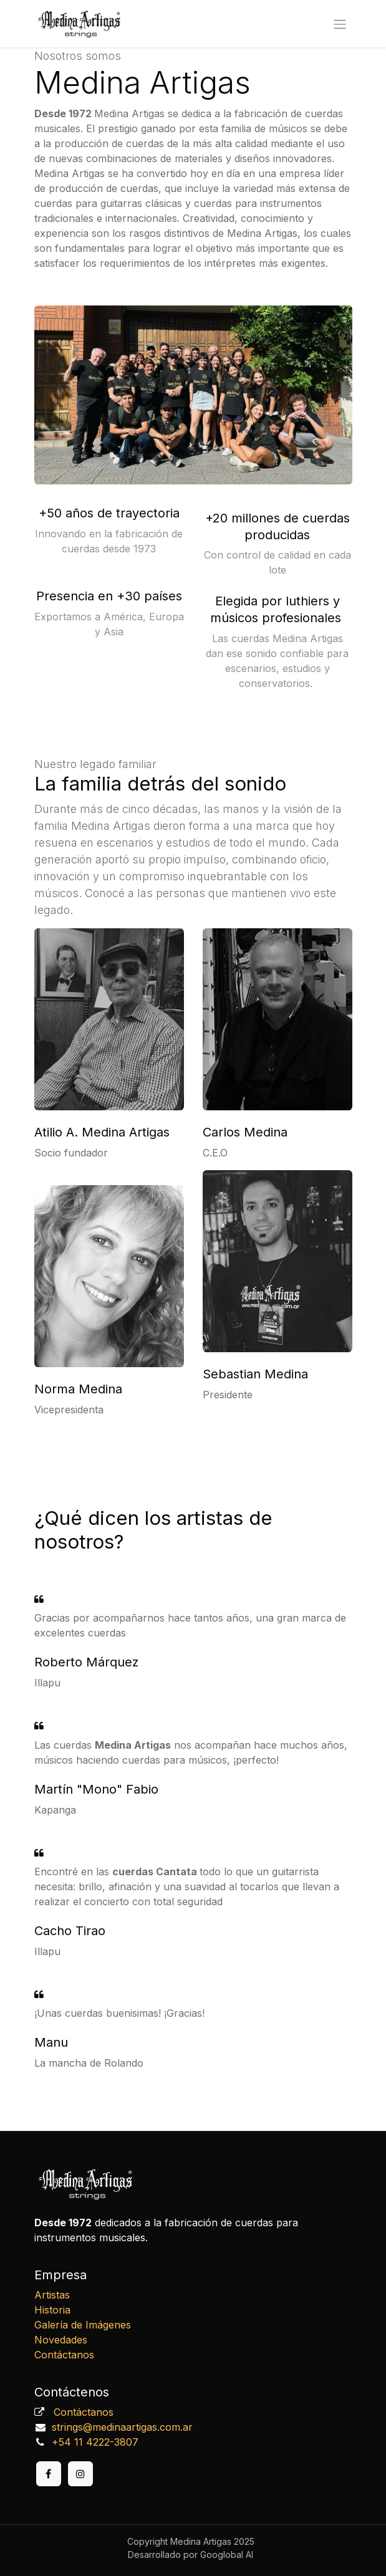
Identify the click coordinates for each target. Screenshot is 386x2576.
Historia (52, 2310)
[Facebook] (48, 2473)
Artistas (52, 2295)
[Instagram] (80, 2473)
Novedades (60, 2339)
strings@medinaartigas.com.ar (122, 2427)
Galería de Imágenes (82, 2325)
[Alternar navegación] (339, 24)
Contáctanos (64, 2354)
